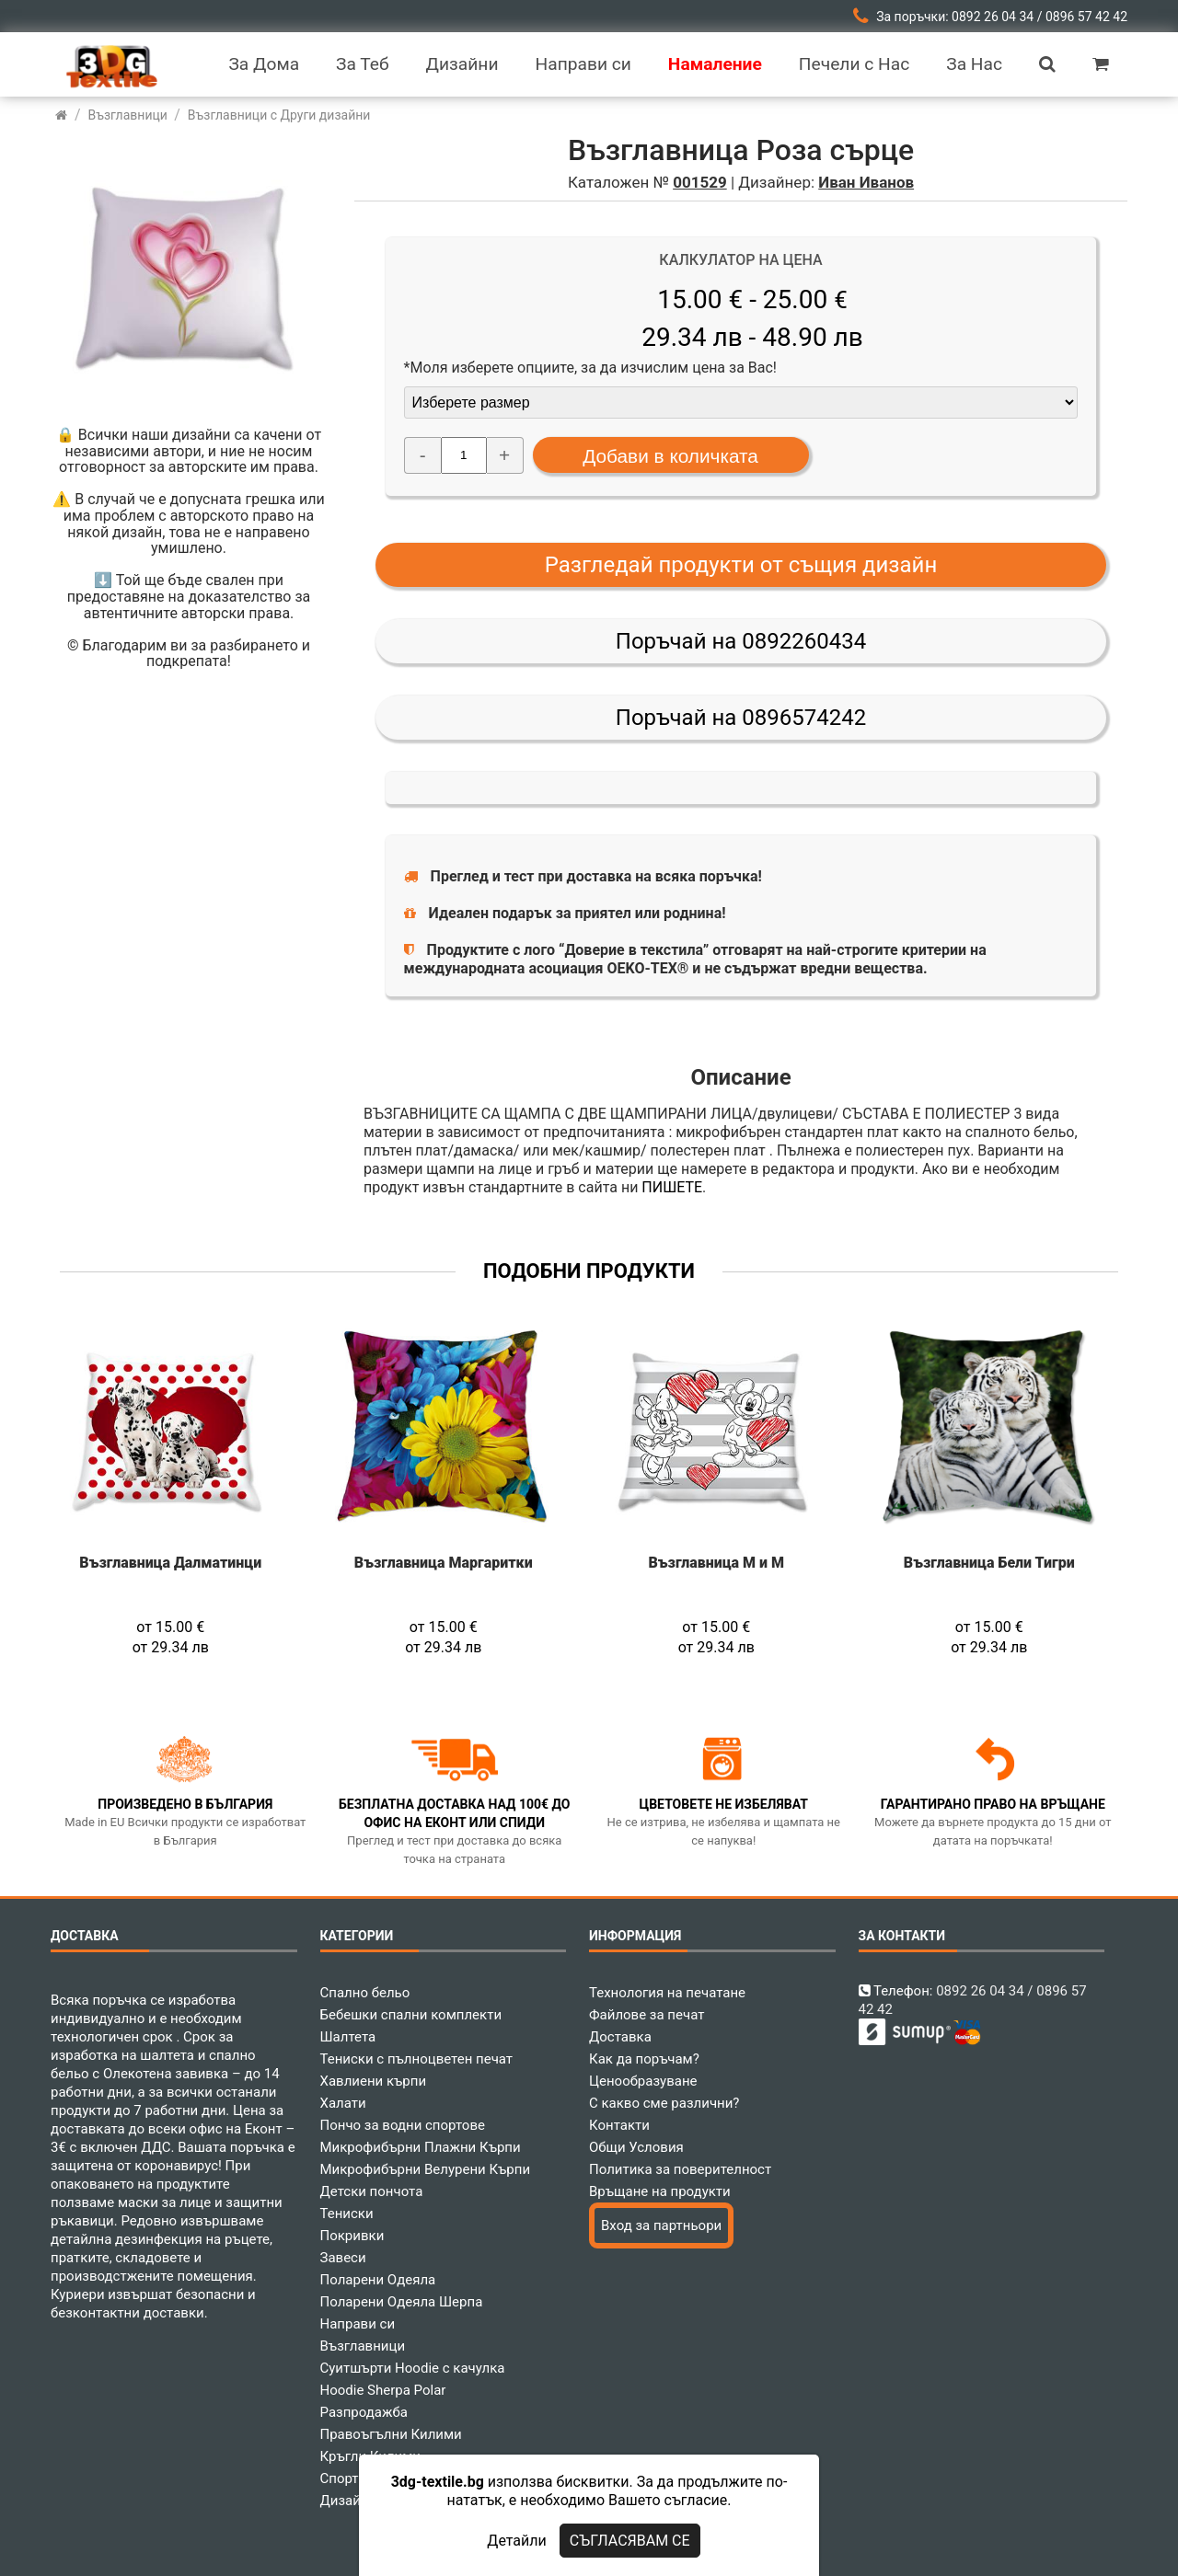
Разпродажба (364, 2412)
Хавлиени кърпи (373, 2081)
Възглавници (363, 2346)
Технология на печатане (667, 1992)
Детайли (516, 2540)
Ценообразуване (643, 2081)
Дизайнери (356, 2500)
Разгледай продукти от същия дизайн (741, 565)
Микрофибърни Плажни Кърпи (420, 2147)
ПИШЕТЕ (671, 1187)
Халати (343, 2103)
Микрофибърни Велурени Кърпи (425, 2169)
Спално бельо (365, 1992)
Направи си (358, 2324)
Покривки (352, 2235)
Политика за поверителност (680, 2169)
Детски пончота (371, 2191)
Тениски (347, 2213)
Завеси (343, 2257)
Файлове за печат (646, 2015)
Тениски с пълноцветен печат (417, 2059)
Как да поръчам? (644, 2059)
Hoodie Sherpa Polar (383, 2390)
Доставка (620, 2037)
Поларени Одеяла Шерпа (401, 2302)
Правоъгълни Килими (391, 2434)
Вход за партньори (661, 2225)
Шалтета (348, 2037)
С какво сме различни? (664, 2103)
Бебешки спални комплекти (411, 2015)
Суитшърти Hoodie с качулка (412, 2368)
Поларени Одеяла (378, 2279)
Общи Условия (636, 2147)
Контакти (619, 2125)
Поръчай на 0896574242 (741, 717)
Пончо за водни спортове (402, 2125)
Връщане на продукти (660, 2191)
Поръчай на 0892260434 (741, 641)
